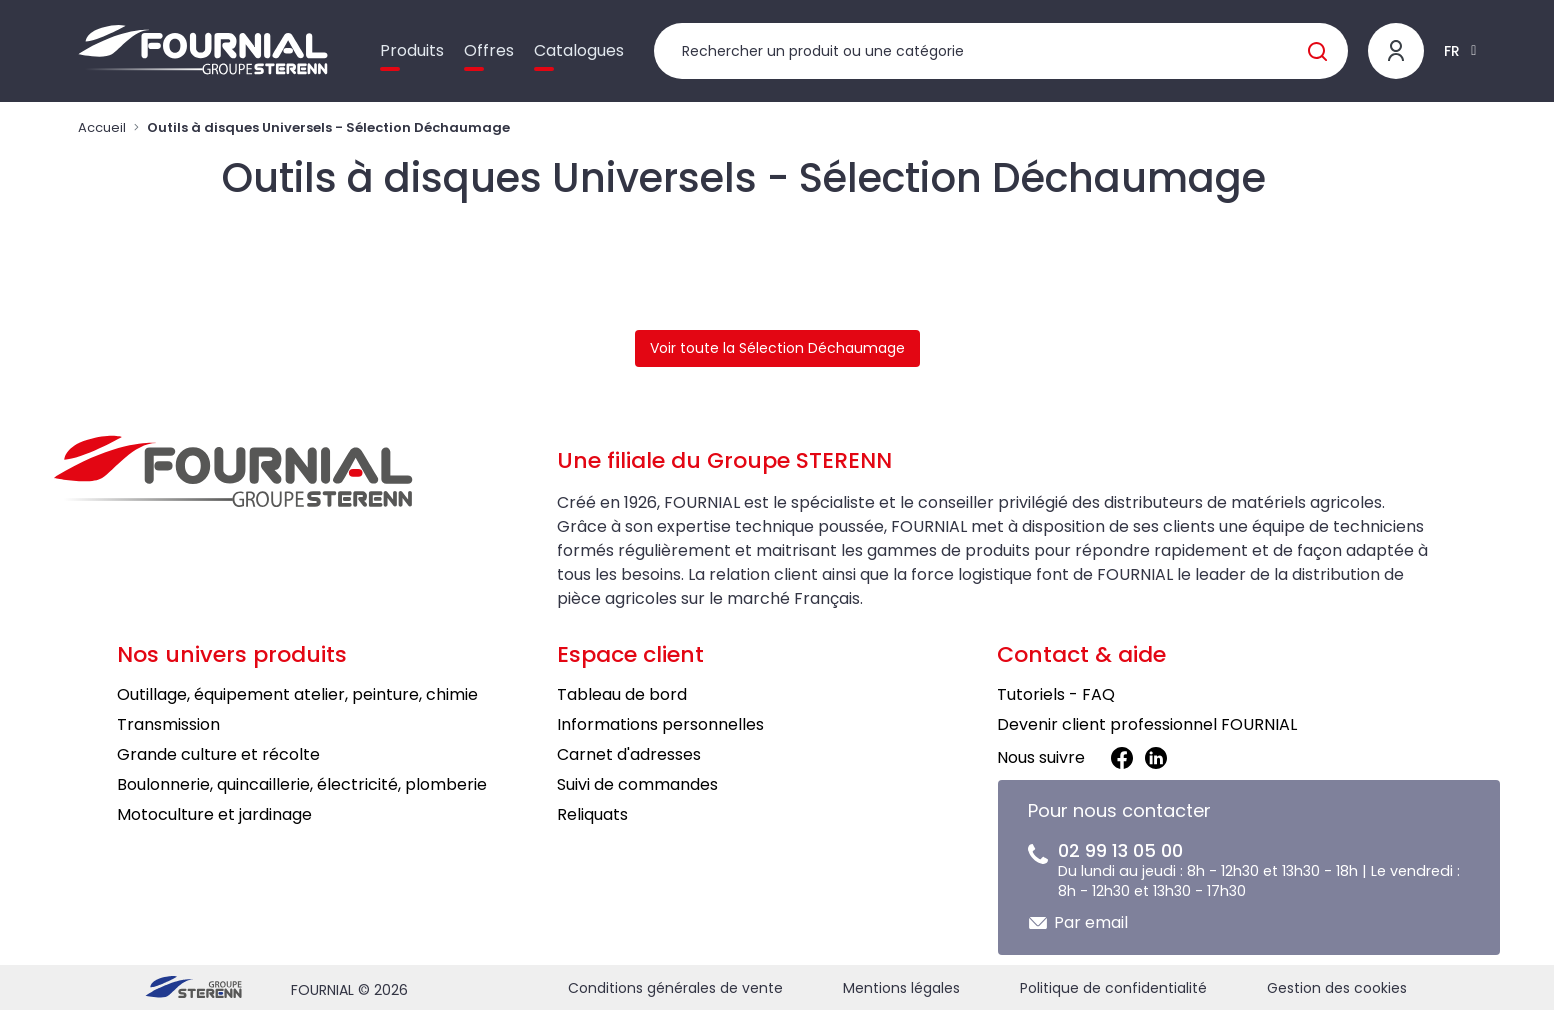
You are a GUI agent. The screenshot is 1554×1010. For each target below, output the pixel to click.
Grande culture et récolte (218, 754)
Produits (412, 50)
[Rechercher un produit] (1001, 51)
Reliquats (592, 814)
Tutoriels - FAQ (1056, 694)
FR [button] (1452, 51)
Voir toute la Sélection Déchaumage (777, 348)
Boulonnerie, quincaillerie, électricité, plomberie (302, 784)
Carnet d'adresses (629, 754)
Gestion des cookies (1337, 988)
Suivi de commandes (637, 784)
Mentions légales (901, 988)
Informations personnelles (660, 724)
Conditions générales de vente (675, 988)
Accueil (102, 127)
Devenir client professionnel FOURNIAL (1147, 724)
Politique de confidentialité (1113, 988)
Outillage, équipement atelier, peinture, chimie (297, 694)
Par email (1091, 922)
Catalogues (579, 50)
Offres (489, 50)
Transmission (168, 724)
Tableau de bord (622, 694)
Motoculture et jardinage (214, 814)
